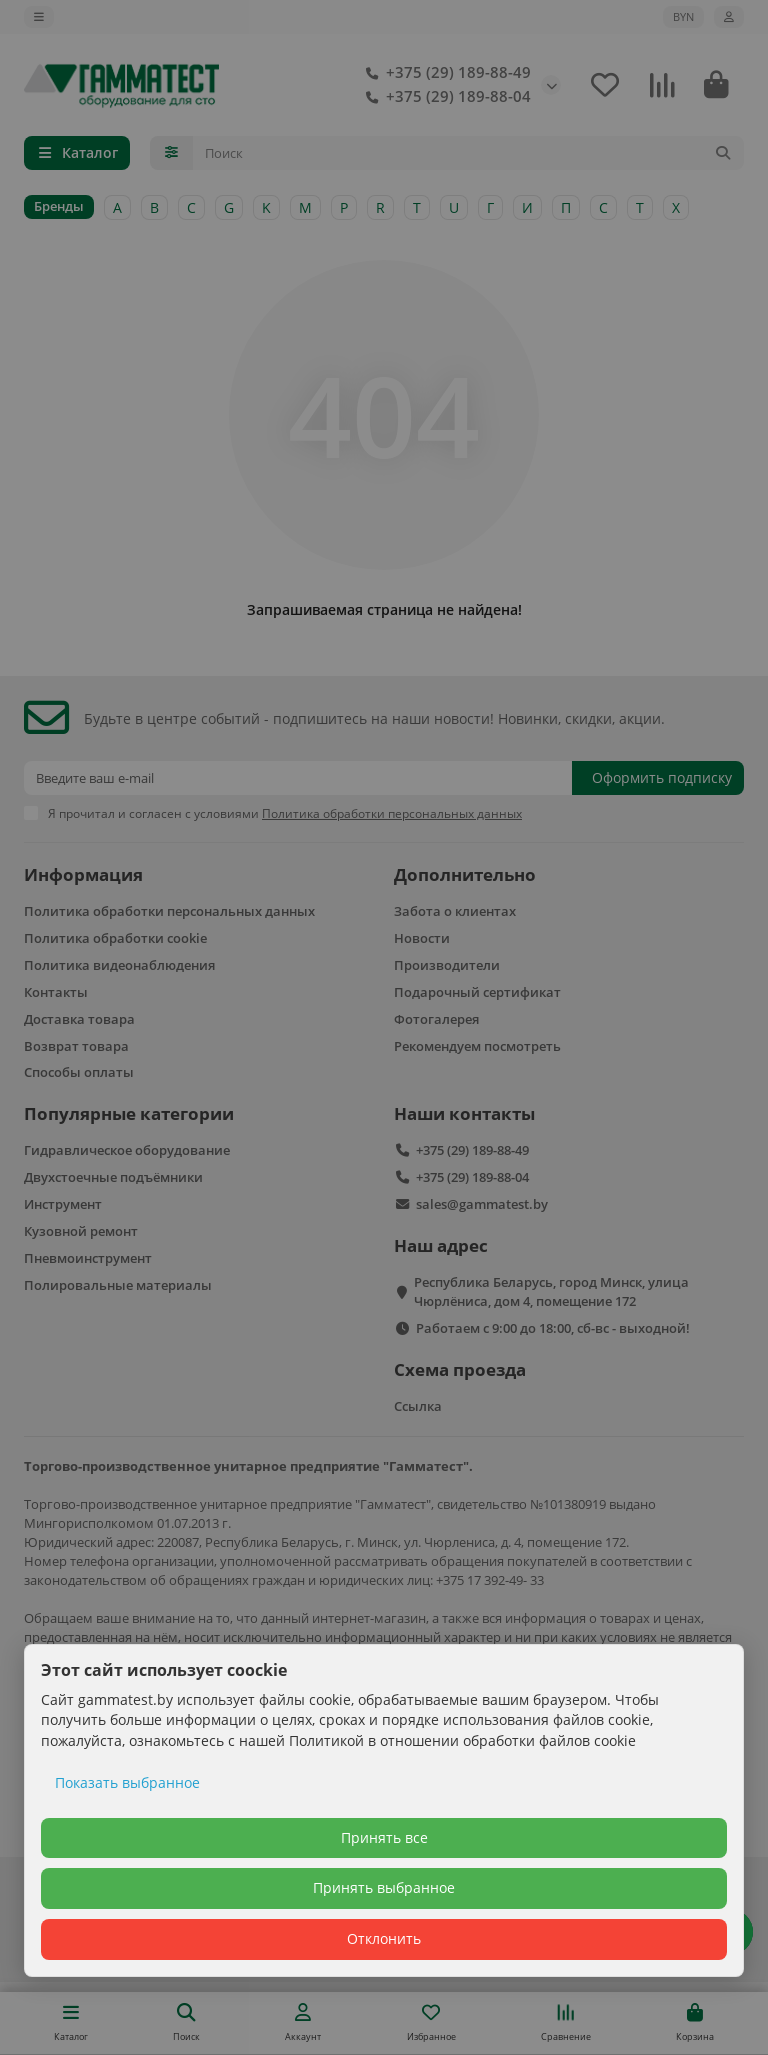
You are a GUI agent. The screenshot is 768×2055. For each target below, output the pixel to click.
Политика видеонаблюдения (119, 965)
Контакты (56, 992)
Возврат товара (76, 1046)
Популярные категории (129, 1113)
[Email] (298, 778)
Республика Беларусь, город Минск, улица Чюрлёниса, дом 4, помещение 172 (551, 1291)
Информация (83, 874)
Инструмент (63, 1204)
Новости (422, 938)
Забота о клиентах (455, 911)
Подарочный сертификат (477, 992)
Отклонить (384, 1938)
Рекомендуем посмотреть (477, 1046)
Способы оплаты (79, 1072)
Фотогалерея (436, 1019)
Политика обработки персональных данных (169, 911)
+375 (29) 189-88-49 (444, 73)
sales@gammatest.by (482, 1204)
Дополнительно (465, 874)
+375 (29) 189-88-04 (444, 97)
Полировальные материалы (118, 1285)
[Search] (469, 153)
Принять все (384, 1837)
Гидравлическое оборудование (127, 1150)
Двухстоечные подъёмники (113, 1177)
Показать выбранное (127, 1782)
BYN (683, 16)
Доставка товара (79, 1019)
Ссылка (418, 1406)
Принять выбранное (384, 1887)
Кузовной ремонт (81, 1231)
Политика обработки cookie (115, 938)
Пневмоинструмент (88, 1258)
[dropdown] (39, 17)
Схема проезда (460, 1369)
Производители (447, 965)
